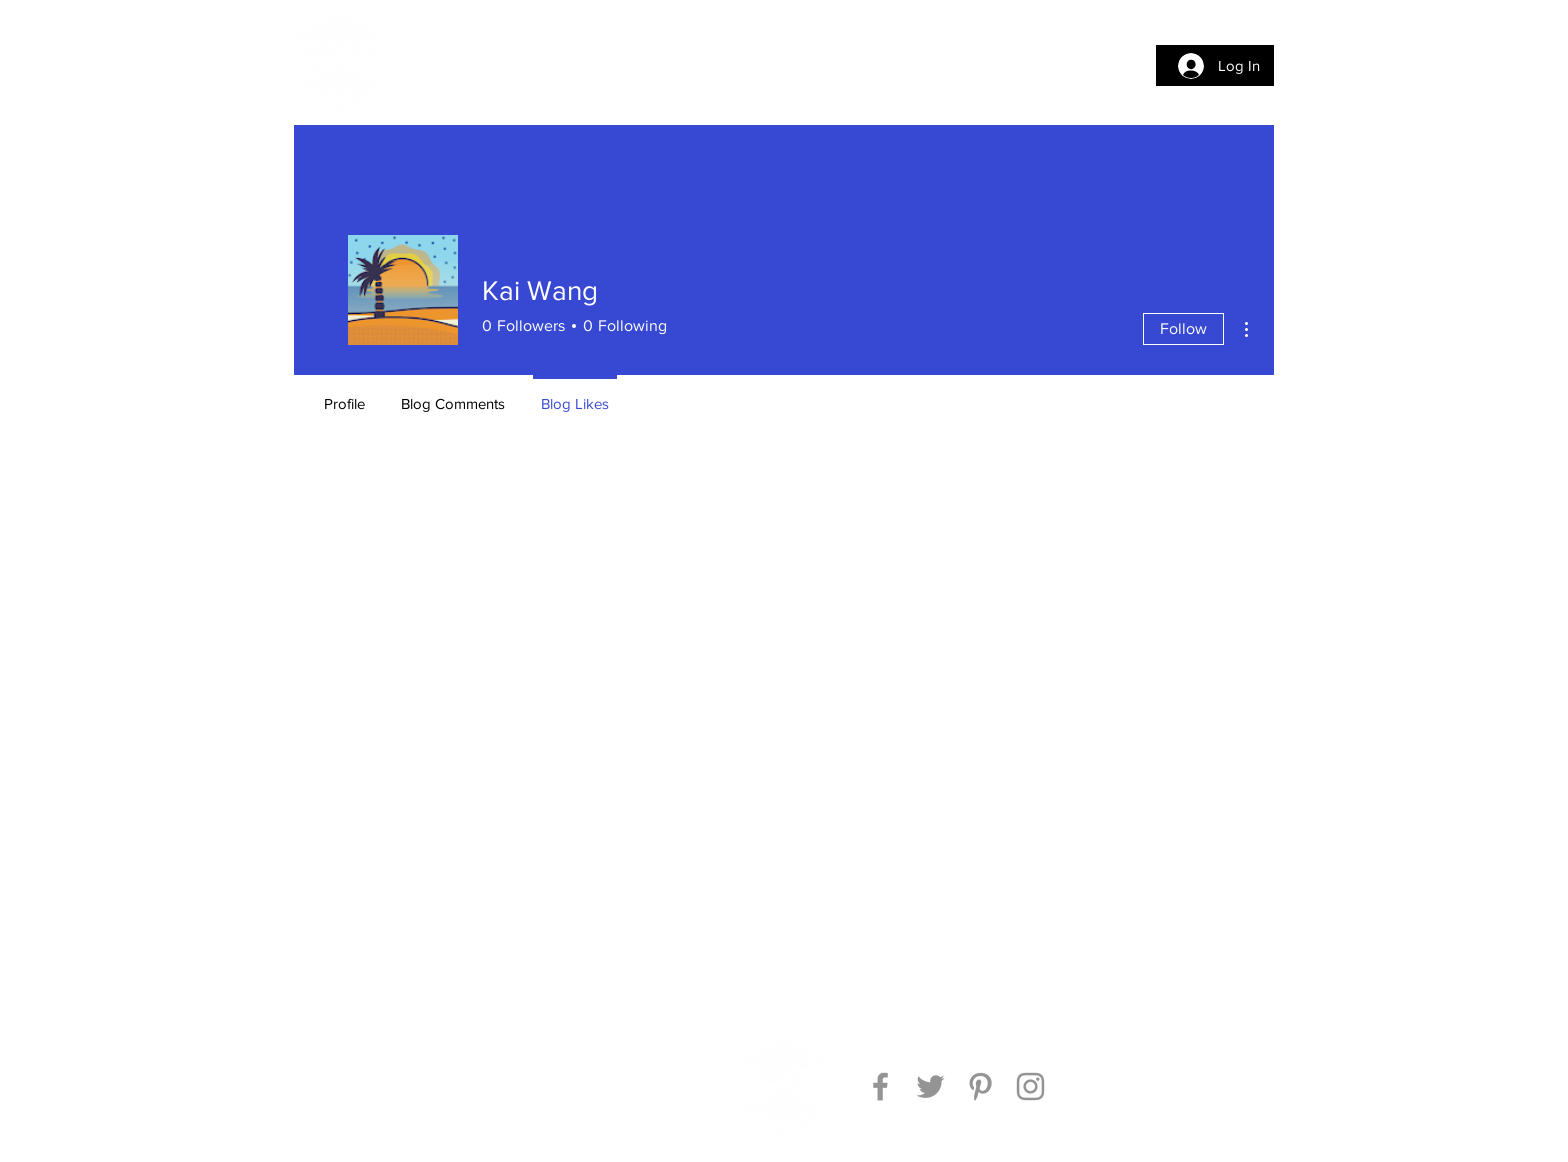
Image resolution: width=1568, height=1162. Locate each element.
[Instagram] (1030, 1086)
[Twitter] (930, 1086)
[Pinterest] (980, 1086)
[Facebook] (880, 1086)
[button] (438, 62)
